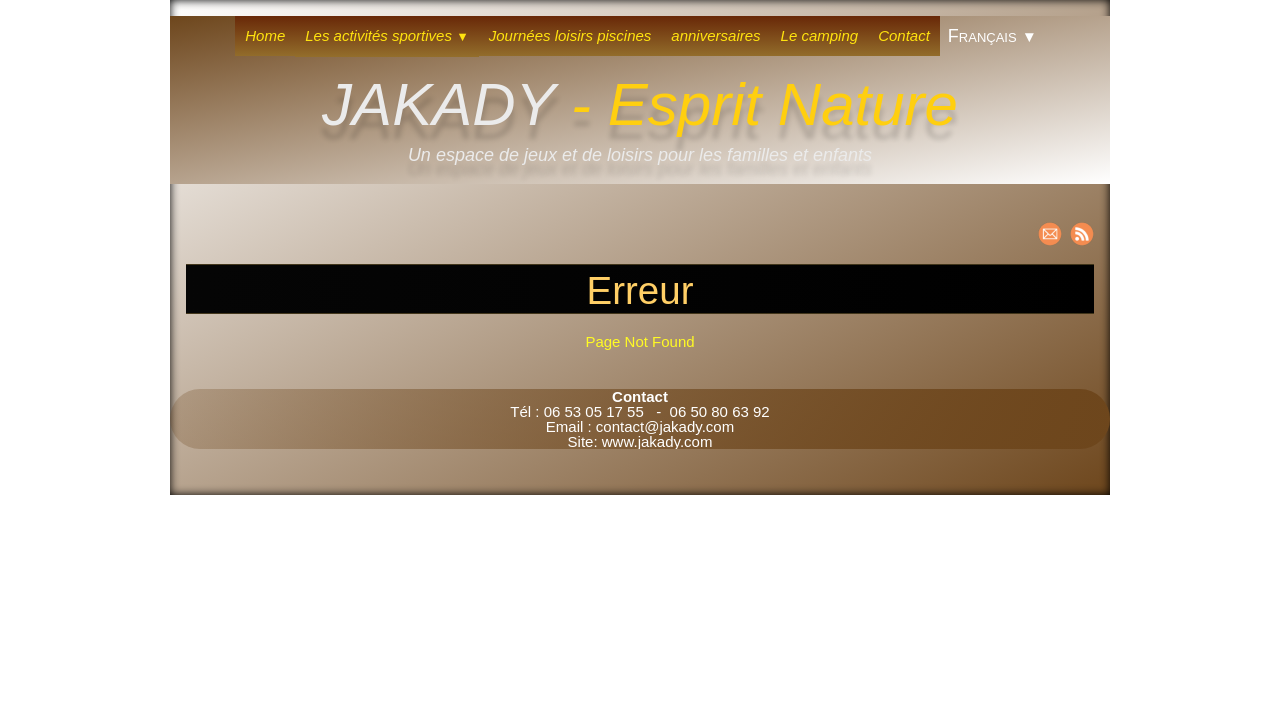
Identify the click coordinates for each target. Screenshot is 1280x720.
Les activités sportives (387, 35)
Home (265, 35)
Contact (904, 35)
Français (992, 36)
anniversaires (715, 35)
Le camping (820, 35)
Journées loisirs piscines (570, 35)
